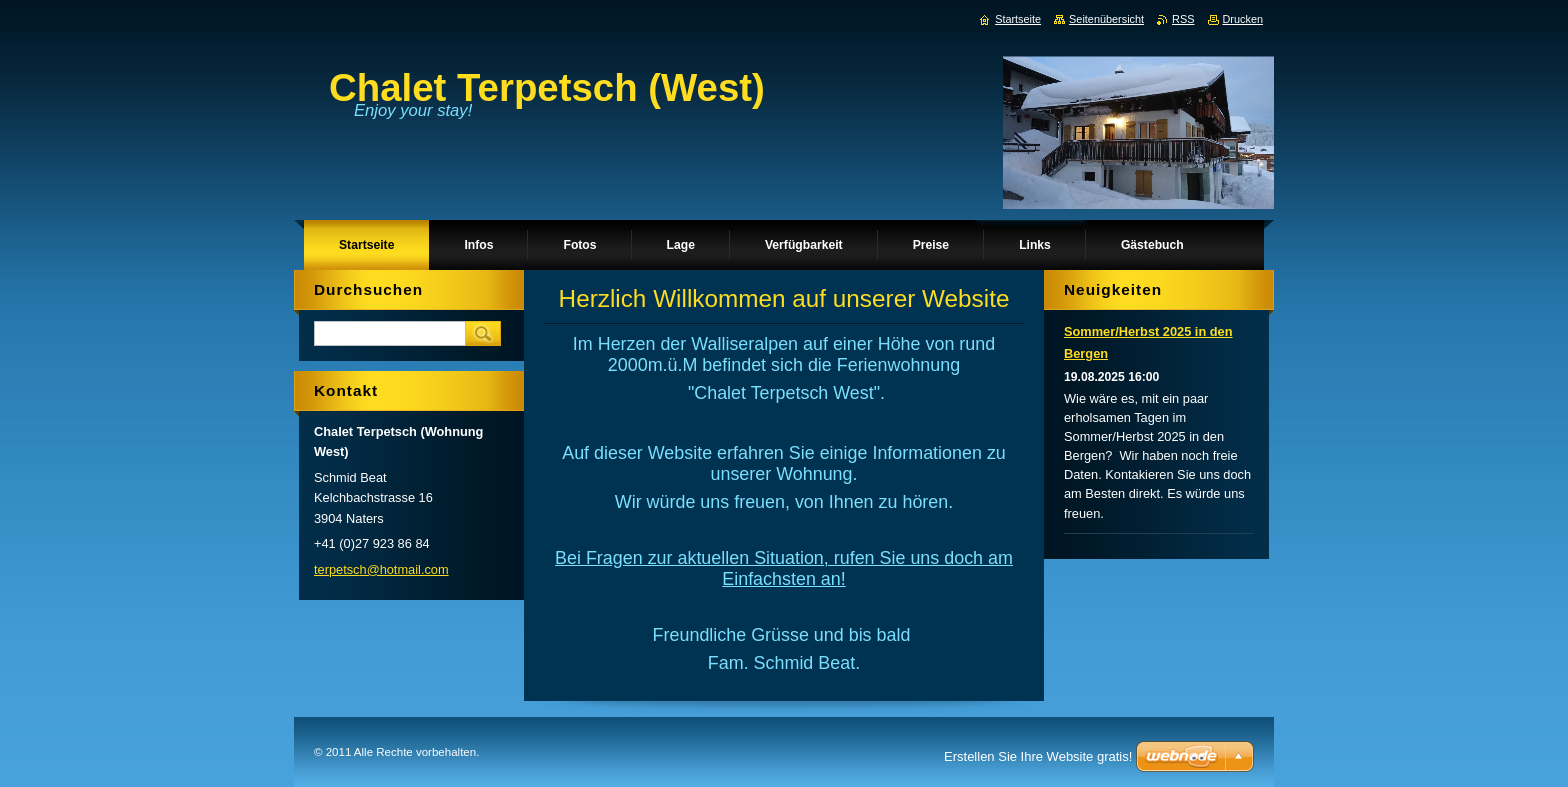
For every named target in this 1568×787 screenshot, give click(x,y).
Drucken (1243, 19)
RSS (1183, 19)
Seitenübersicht (1106, 19)
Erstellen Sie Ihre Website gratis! (1038, 756)
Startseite (1018, 19)
